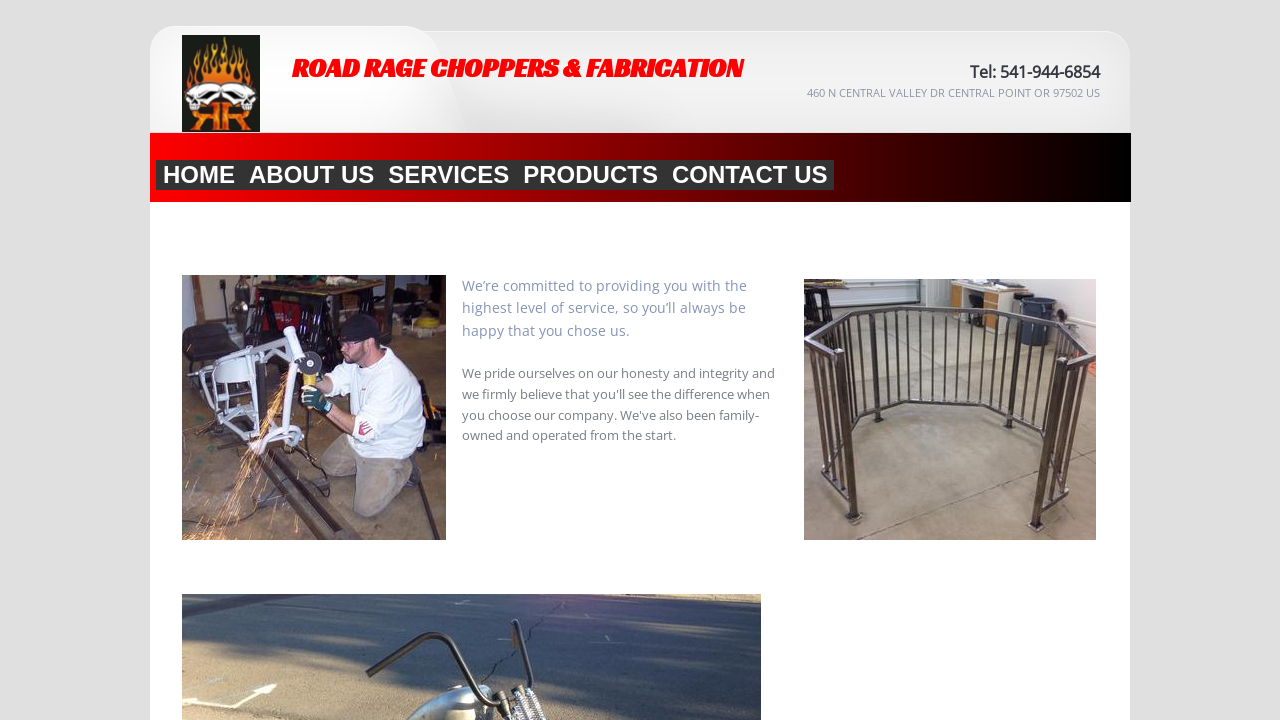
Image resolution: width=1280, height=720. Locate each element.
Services (448, 174)
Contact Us (750, 174)
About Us (311, 174)
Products (590, 174)
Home (199, 174)
